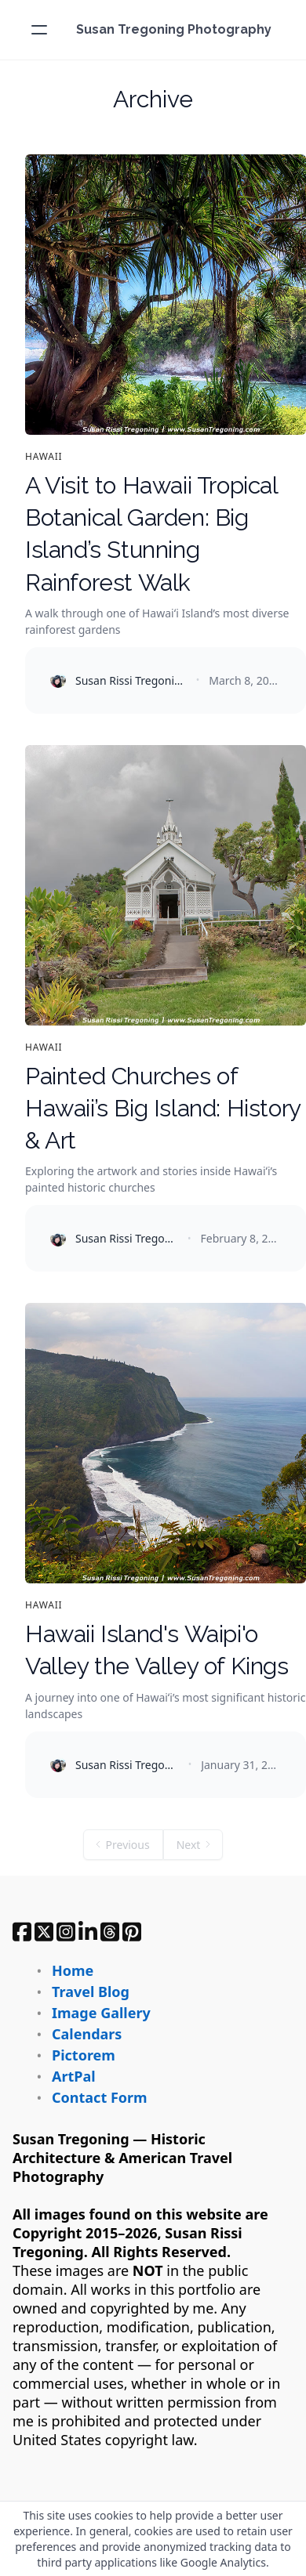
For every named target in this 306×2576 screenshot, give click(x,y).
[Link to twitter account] (44, 1931)
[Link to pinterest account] (131, 1931)
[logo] (173, 30)
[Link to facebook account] (22, 1931)
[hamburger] (39, 30)
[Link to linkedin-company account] (87, 1931)
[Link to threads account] (109, 1931)
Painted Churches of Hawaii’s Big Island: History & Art (163, 1108)
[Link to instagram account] (65, 1931)
